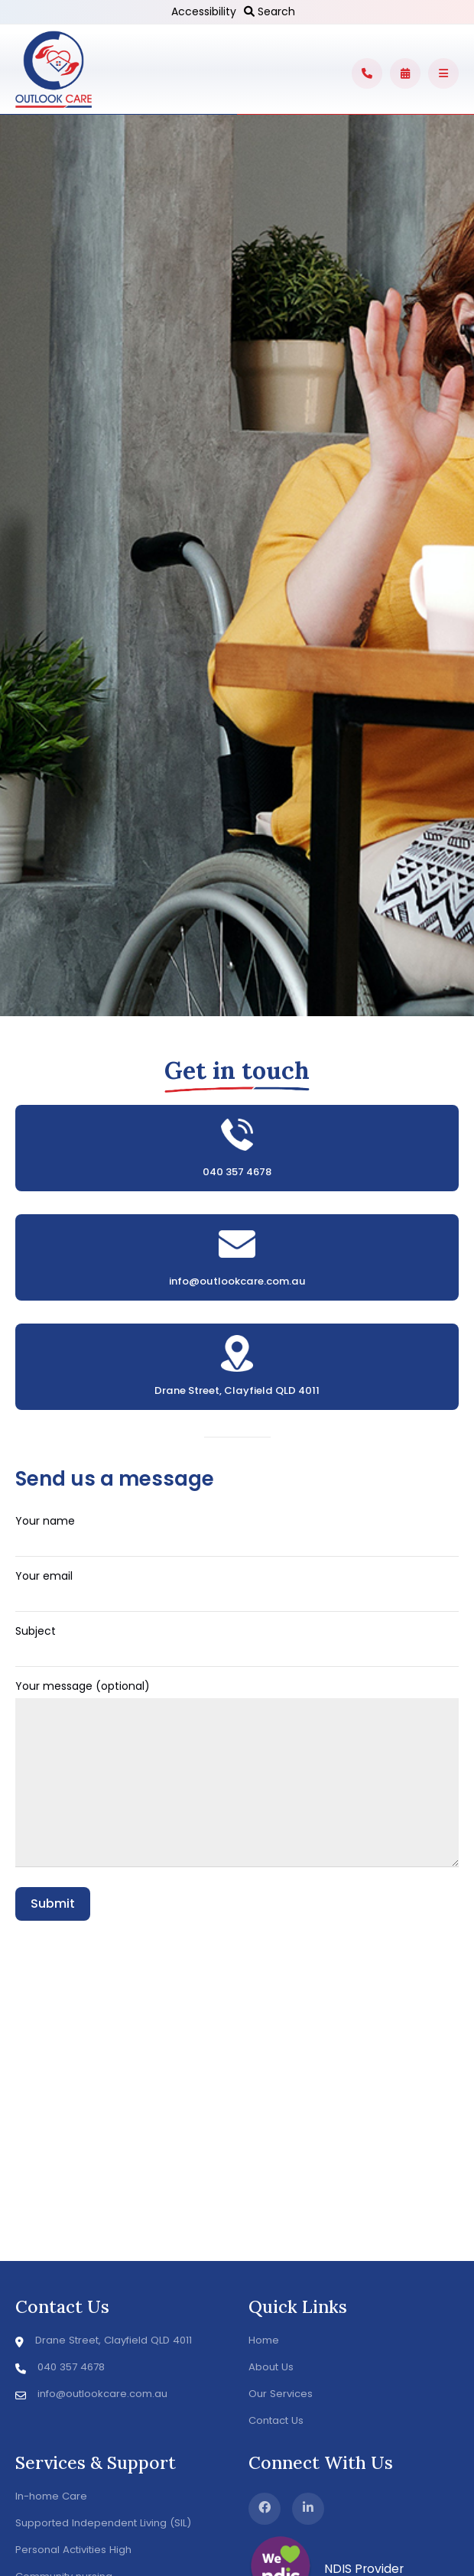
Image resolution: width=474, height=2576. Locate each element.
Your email (237, 1587)
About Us (271, 2367)
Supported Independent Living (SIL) (103, 2523)
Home (263, 2340)
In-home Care (51, 2496)
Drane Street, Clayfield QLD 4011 (237, 1390)
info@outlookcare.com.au (237, 1281)
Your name (237, 1532)
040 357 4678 (237, 1172)
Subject (237, 1642)
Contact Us (276, 2420)
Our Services (280, 2393)
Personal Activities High (73, 2549)
